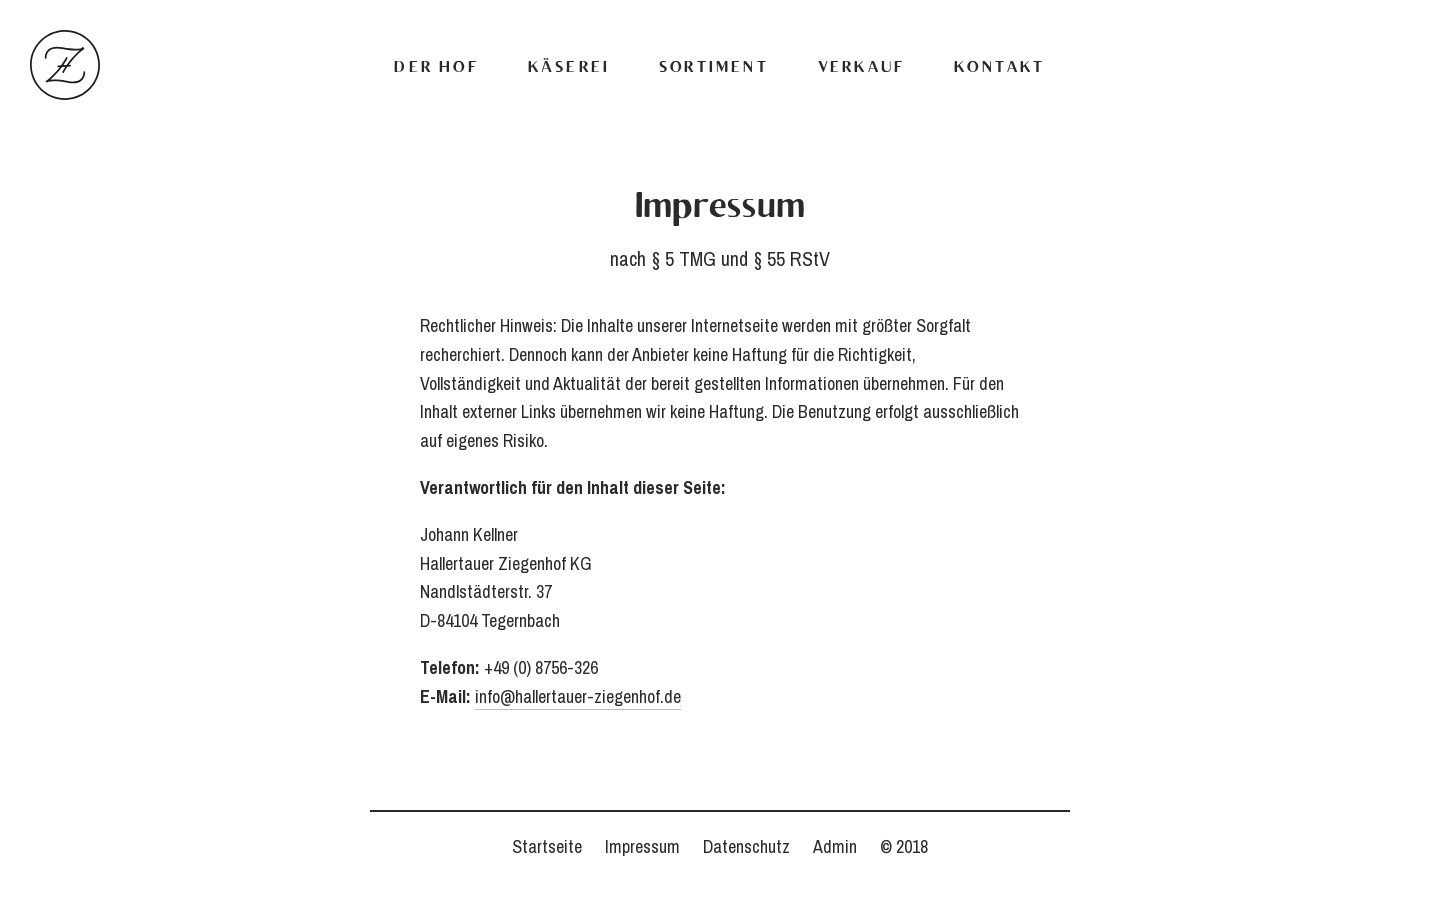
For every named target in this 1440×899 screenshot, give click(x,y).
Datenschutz (746, 846)
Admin (835, 846)
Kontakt (999, 68)
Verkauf (861, 68)
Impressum (642, 846)
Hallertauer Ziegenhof (65, 65)
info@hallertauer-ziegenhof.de (578, 696)
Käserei (569, 68)
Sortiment (714, 68)
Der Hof (436, 68)
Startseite (547, 846)
